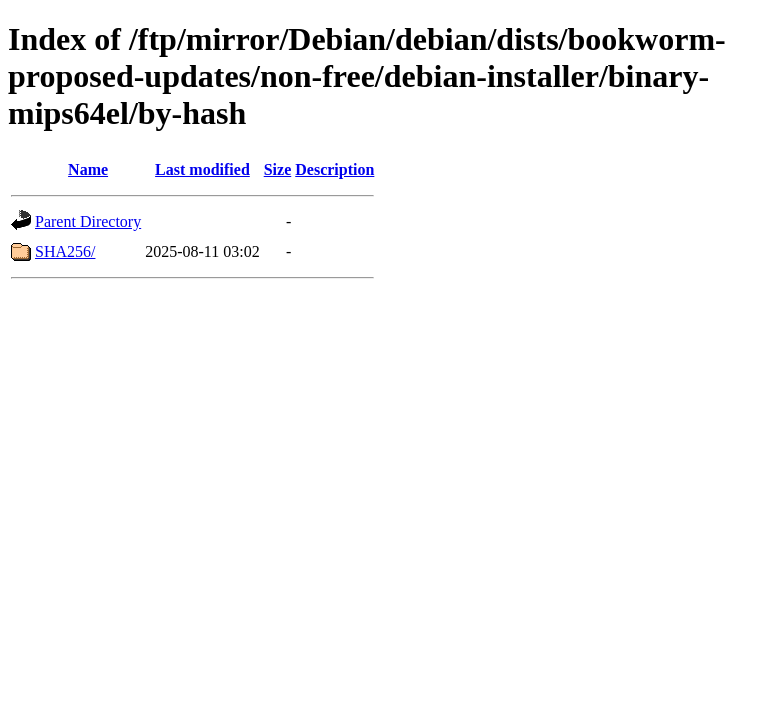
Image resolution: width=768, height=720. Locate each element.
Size (278, 169)
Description (334, 169)
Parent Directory (88, 221)
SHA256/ (65, 251)
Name (88, 169)
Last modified (202, 169)
